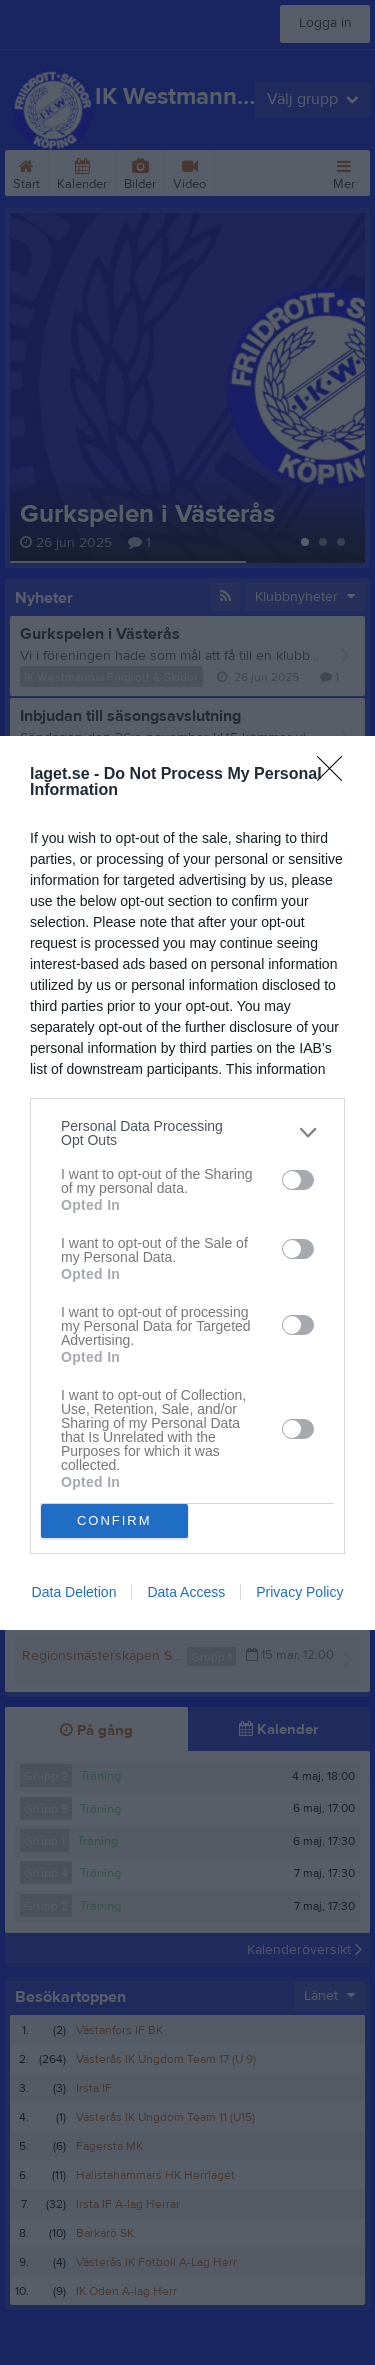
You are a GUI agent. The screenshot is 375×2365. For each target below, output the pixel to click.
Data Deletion (74, 1592)
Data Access (186, 1592)
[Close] (336, 775)
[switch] (298, 1180)
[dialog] (187, 1183)
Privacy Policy (299, 1592)
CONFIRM (114, 1520)
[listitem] (187, 1133)
